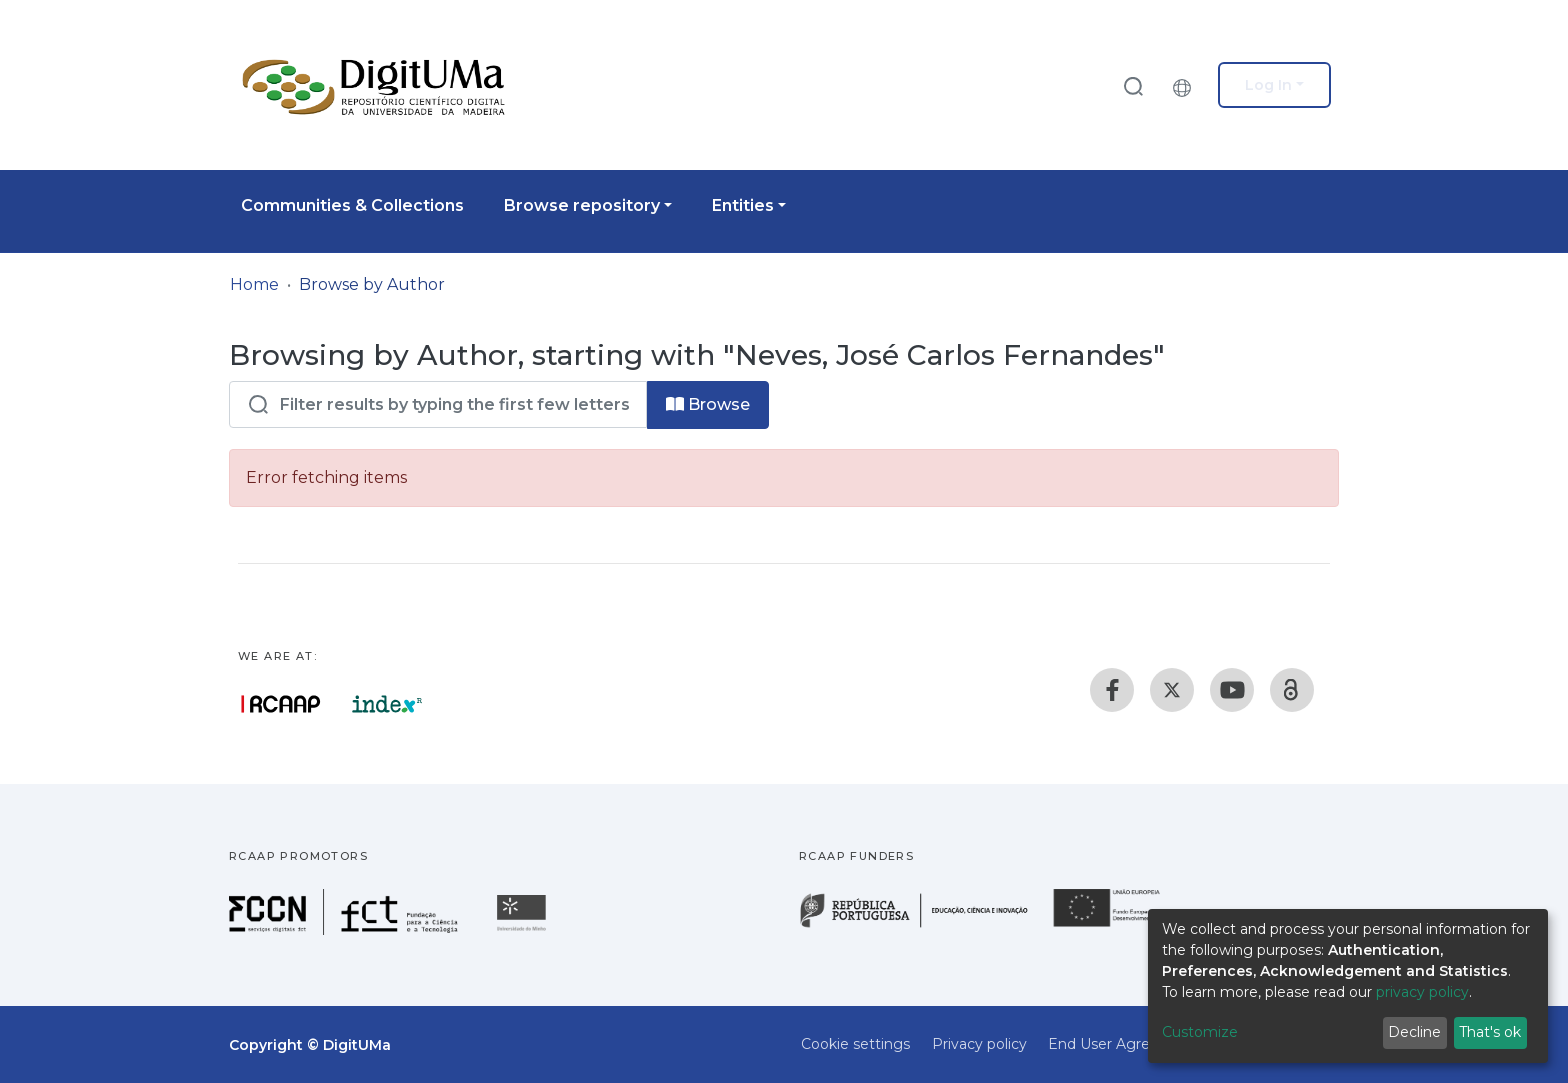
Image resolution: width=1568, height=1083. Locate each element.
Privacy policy (979, 1044)
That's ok (1490, 1032)
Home (254, 284)
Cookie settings (855, 1044)
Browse (708, 404)
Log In (1268, 85)
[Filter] (438, 405)
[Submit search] (1133, 85)
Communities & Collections (352, 205)
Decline (1414, 1032)
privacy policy (1422, 992)
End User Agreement (1123, 1044)
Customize (1200, 1032)
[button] (1187, 85)
